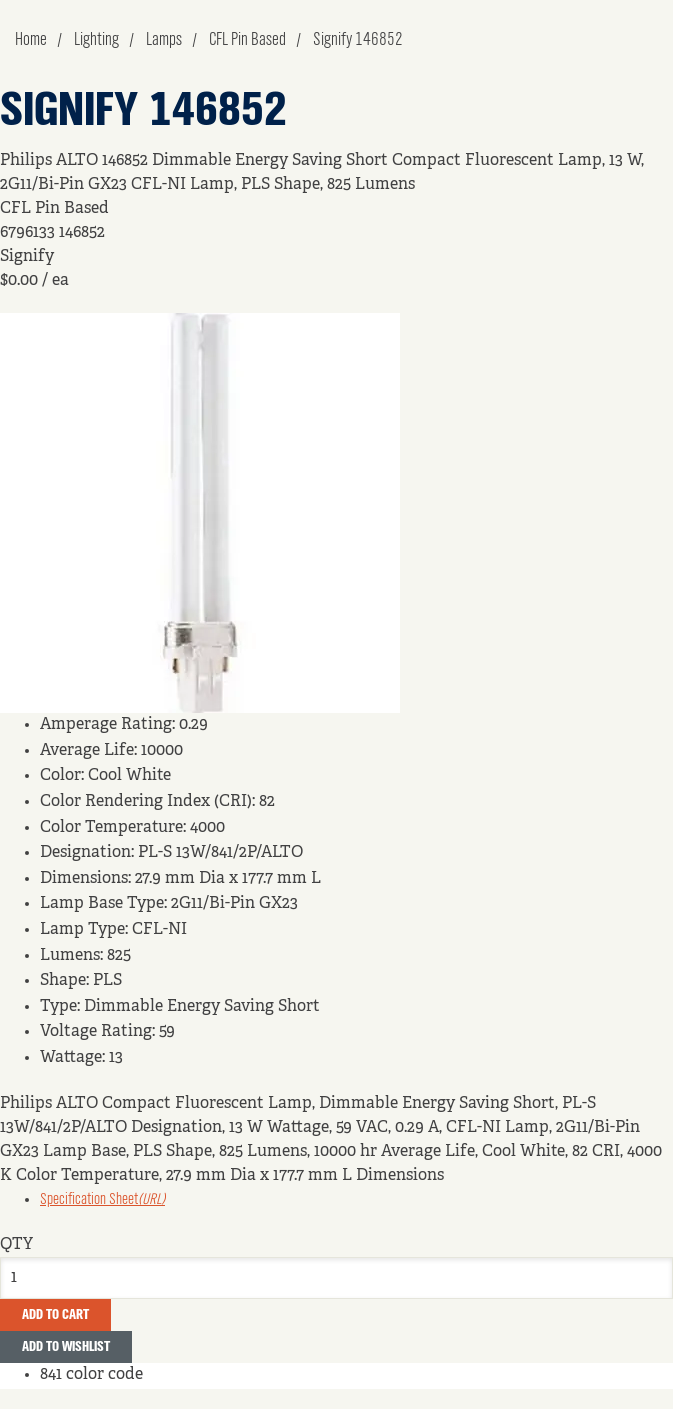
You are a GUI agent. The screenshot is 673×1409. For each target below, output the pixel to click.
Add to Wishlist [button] (66, 1347)
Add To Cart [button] (55, 1315)
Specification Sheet (102, 1200)
